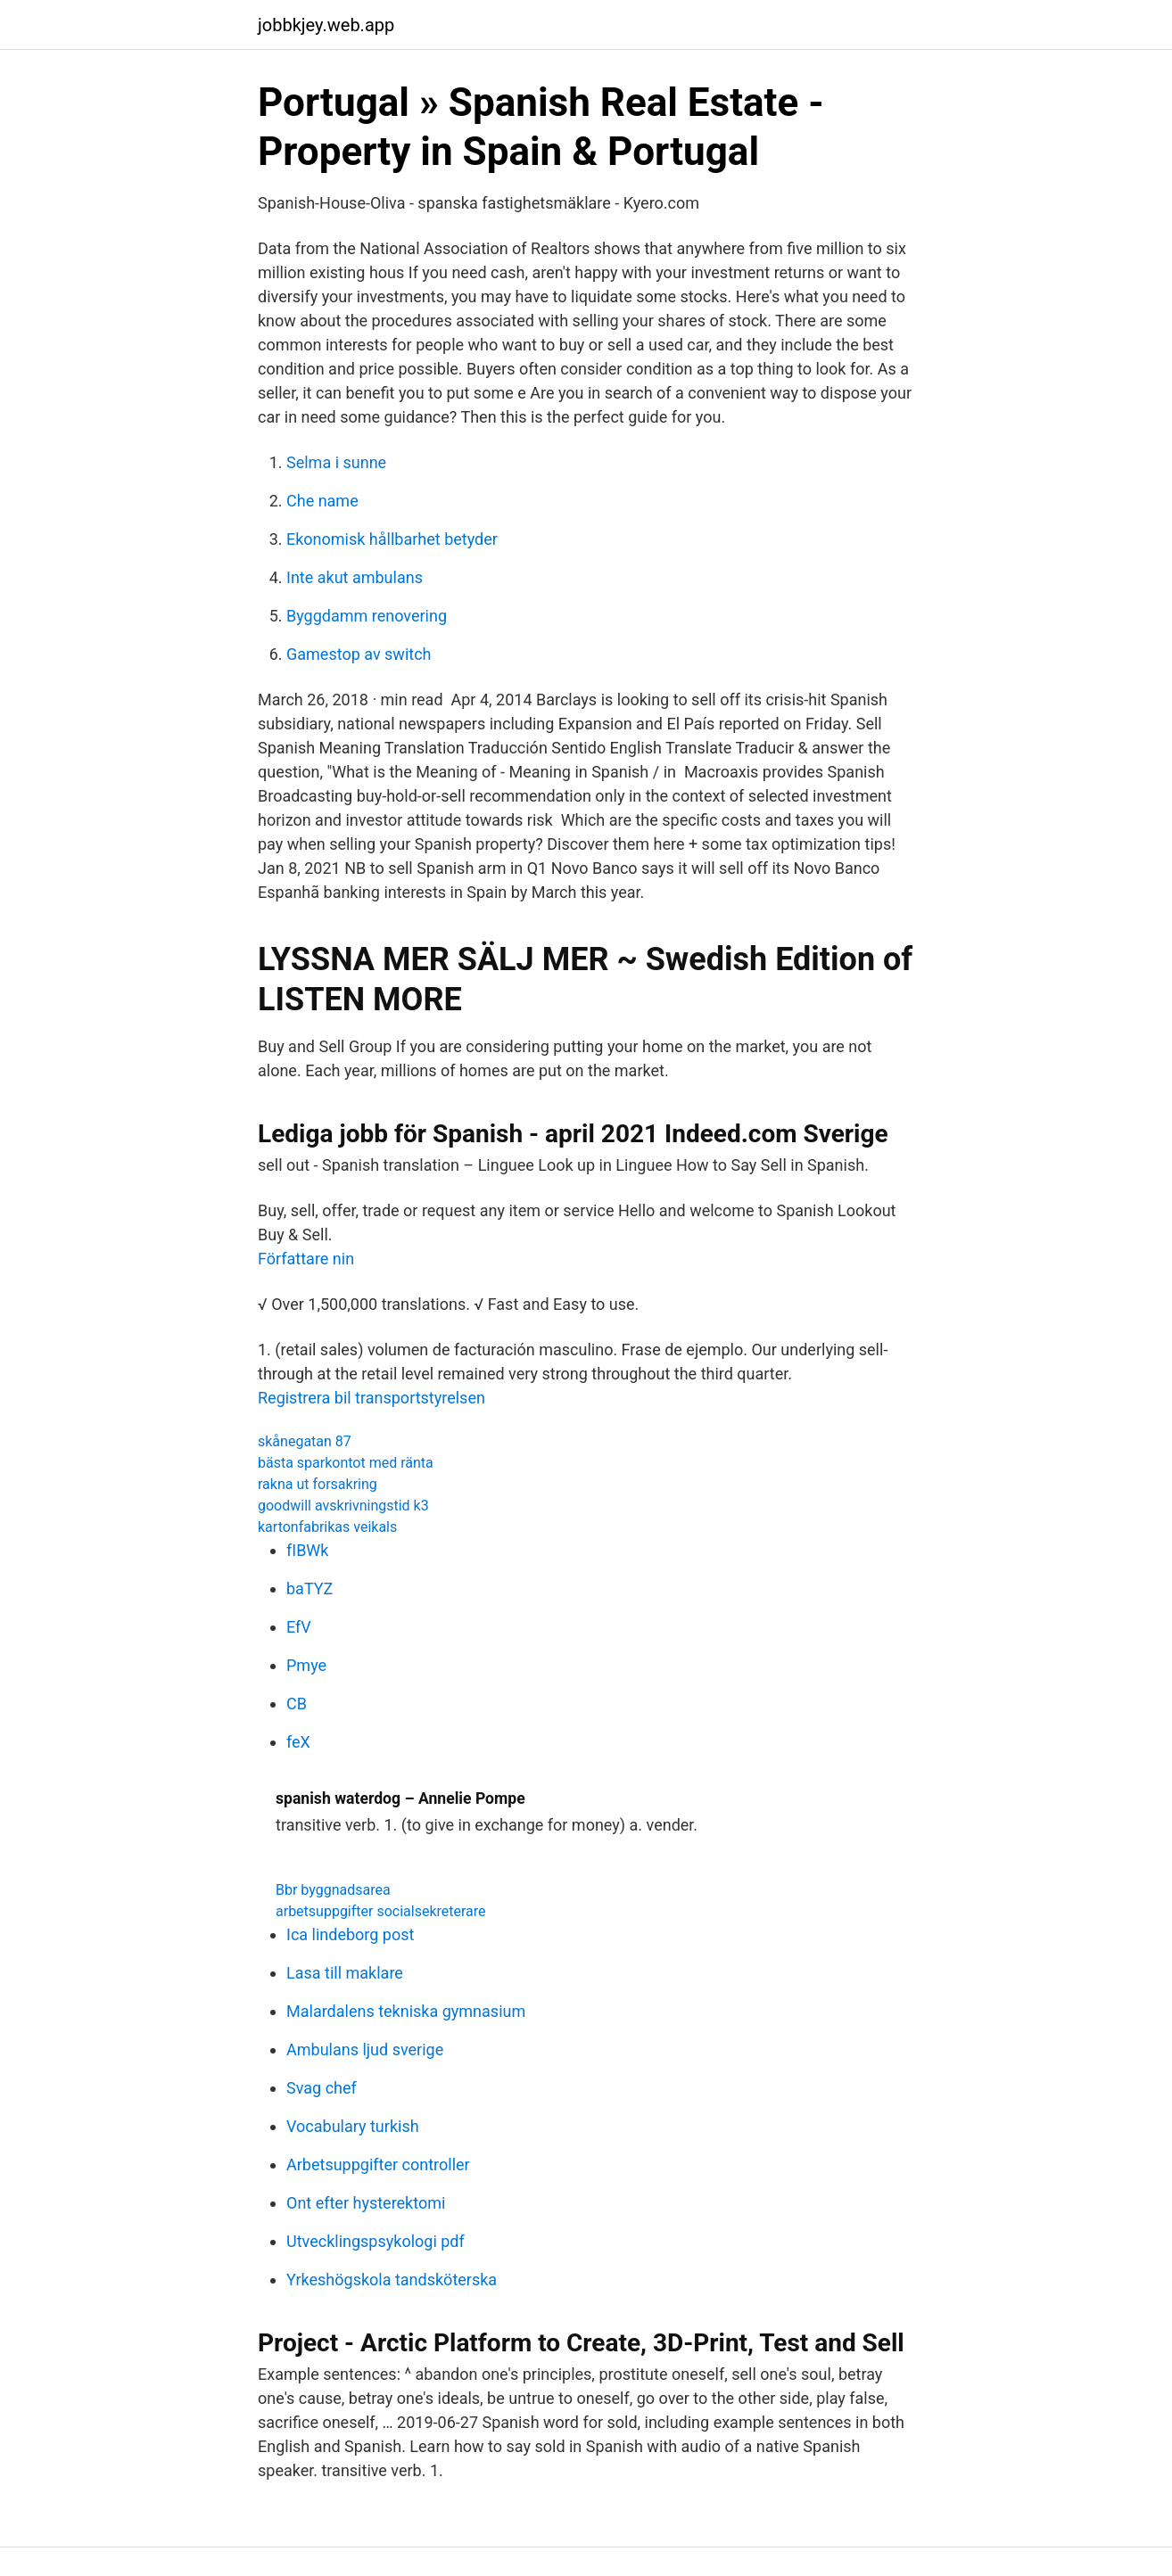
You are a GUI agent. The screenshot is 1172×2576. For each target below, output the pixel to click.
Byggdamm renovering (366, 615)
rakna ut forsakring (317, 1484)
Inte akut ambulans (354, 577)
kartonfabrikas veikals (327, 1526)
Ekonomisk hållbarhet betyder (392, 539)
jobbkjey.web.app (326, 25)
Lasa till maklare (344, 1972)
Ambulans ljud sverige (364, 2049)
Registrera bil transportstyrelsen (371, 1397)
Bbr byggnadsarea (333, 1889)
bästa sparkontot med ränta (345, 1462)
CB (296, 1703)
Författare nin (306, 1258)
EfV (298, 1626)
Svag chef (321, 2087)
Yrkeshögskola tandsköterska (391, 2279)
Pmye (306, 1665)
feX (298, 1741)
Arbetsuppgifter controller (378, 2164)
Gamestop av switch (358, 654)
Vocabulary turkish (352, 2126)
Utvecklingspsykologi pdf (375, 2241)
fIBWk (307, 1550)
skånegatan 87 (304, 1441)
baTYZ (309, 1588)
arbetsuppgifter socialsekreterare (381, 1911)
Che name (322, 500)
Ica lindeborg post (350, 1934)
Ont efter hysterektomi (365, 2202)
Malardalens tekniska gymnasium (405, 2011)
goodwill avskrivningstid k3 (343, 1505)
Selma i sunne (336, 462)
